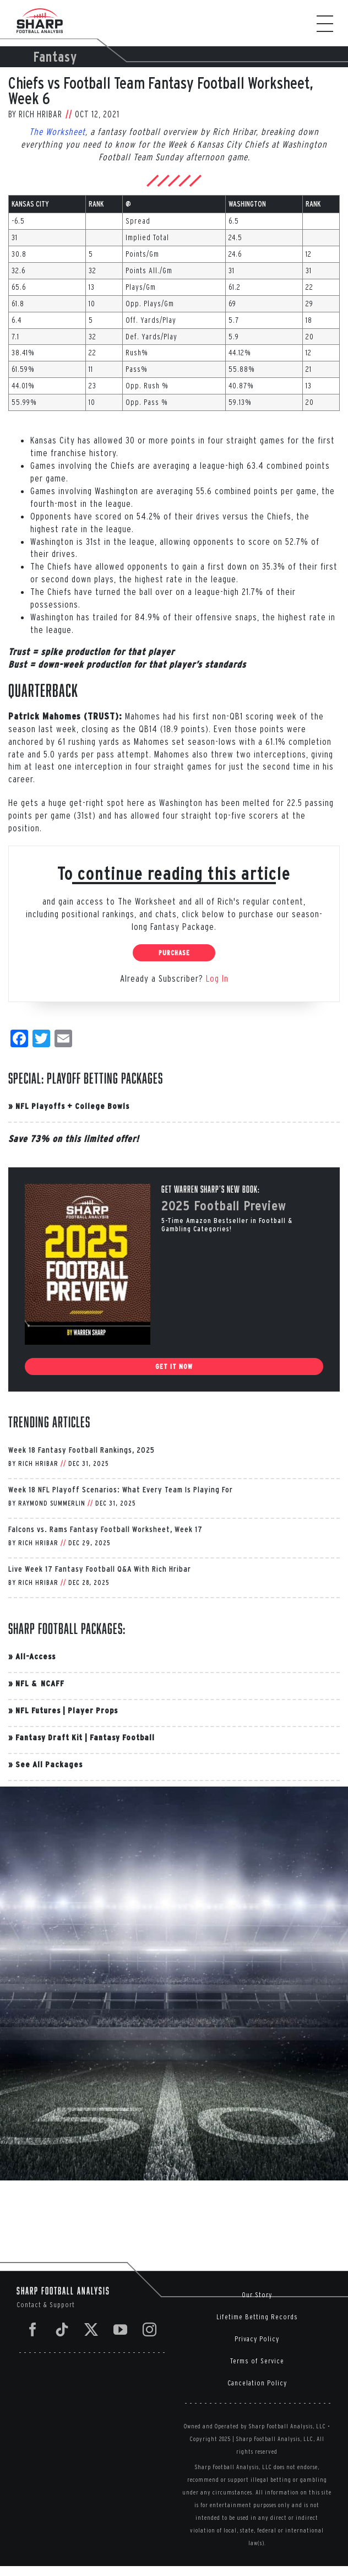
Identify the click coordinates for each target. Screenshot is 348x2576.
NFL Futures (38, 1710)
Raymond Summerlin (51, 1503)
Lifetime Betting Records (257, 2317)
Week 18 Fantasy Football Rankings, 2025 (81, 1449)
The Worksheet (57, 131)
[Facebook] (33, 2329)
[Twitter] (91, 2329)
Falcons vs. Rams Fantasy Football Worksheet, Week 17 (105, 1529)
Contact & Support (46, 2305)
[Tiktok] (62, 2329)
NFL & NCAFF (39, 1683)
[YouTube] (120, 2329)
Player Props (93, 1710)
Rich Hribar (40, 114)
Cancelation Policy (257, 2383)
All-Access (35, 1656)
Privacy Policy (257, 2339)
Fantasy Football (122, 1737)
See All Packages (49, 1764)
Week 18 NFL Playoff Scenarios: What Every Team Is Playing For (120, 1489)
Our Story (257, 2295)
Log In (217, 978)
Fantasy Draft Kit (49, 1737)
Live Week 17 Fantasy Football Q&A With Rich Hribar (99, 1568)
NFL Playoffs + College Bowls (72, 1106)
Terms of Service (257, 2361)
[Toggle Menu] (330, 23)
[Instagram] (150, 2329)
